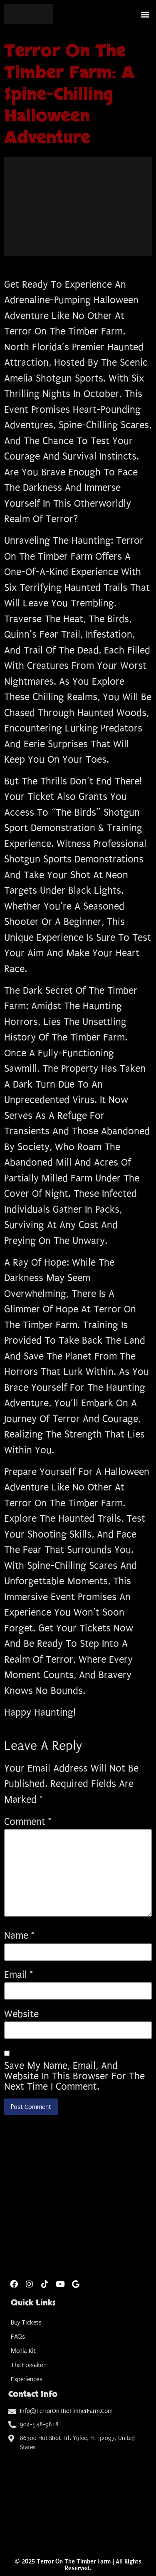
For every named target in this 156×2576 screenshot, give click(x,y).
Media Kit (23, 2351)
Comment (27, 1822)
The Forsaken (28, 2365)
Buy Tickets (26, 2322)
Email (18, 1975)
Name (19, 1935)
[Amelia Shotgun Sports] (78, 2497)
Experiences (26, 2379)
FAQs (18, 2336)
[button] (145, 14)
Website (21, 2014)
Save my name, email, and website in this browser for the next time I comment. (74, 2076)
